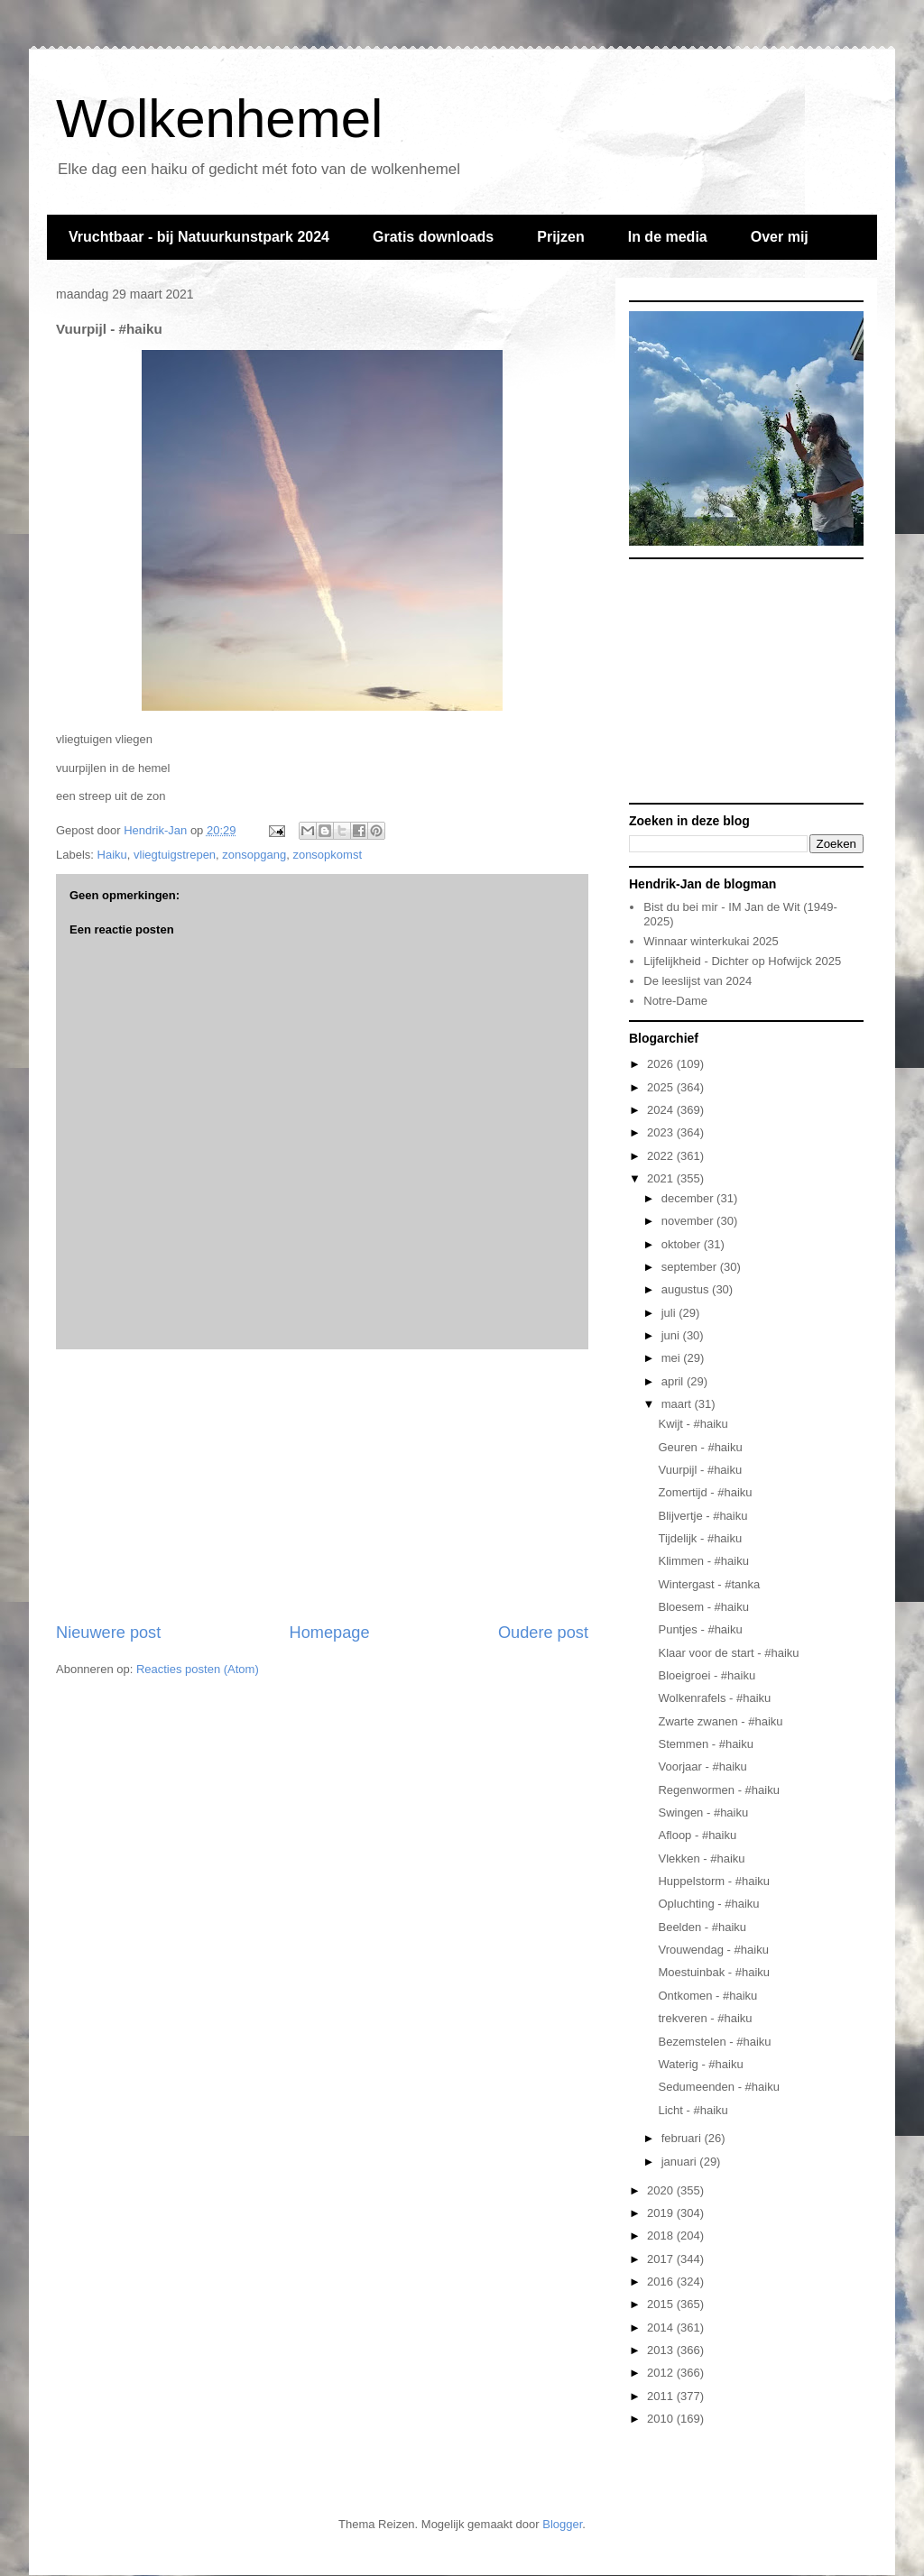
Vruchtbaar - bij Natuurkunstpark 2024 (199, 236)
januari (680, 2161)
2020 (662, 2190)
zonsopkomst (327, 854)
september (690, 1267)
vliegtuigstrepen (175, 854)
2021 (662, 1178)
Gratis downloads (433, 236)
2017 (662, 2259)
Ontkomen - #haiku (707, 1995)
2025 (662, 1087)
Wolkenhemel (219, 118)
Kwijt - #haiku (692, 1424)
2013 (662, 2350)
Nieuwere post (108, 1633)
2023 (662, 1132)
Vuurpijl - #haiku (700, 1470)
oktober (682, 1244)
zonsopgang (254, 854)
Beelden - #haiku (702, 1927)
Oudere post (543, 1633)
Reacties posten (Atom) (197, 1669)
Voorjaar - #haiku (702, 1766)
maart (678, 1404)
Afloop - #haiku (697, 1835)
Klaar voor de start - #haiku (728, 1653)
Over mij (779, 236)
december (688, 1198)
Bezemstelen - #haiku (714, 2041)
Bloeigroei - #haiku (706, 1675)
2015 (662, 2304)
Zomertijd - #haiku (705, 1492)
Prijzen (560, 236)
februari (683, 2138)
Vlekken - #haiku (701, 1858)
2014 (662, 2327)
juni (672, 1335)
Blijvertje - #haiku (702, 1516)
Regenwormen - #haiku (718, 1790)
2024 (662, 1110)
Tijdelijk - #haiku (700, 1538)
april (674, 1381)
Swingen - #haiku (703, 1812)
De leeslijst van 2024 (697, 981)
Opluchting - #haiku (708, 1903)
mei (672, 1358)
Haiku (112, 854)
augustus (686, 1289)
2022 (662, 1156)
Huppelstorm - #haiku (714, 1881)
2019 (662, 2213)
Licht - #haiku (692, 2110)
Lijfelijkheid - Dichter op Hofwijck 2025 (742, 961)
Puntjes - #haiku (700, 1629)
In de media (667, 236)
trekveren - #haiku (705, 2018)
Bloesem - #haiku (703, 1607)
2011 (662, 2396)
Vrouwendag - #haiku (713, 1949)
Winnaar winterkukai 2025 (711, 941)
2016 (662, 2281)
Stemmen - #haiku (705, 1744)
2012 (662, 2372)
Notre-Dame (675, 1000)
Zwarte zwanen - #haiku (720, 1721)
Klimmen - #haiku (703, 1561)
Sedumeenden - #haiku (718, 2086)
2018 (662, 2235)
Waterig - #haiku (700, 2064)
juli (670, 1313)
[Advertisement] (322, 1485)
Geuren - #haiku (700, 1447)
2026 (662, 1064)
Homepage (330, 1633)
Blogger (562, 2524)
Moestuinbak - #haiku (714, 1972)
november (688, 1221)
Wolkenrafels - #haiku (714, 1698)
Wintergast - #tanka (709, 1584)
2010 (662, 2418)
